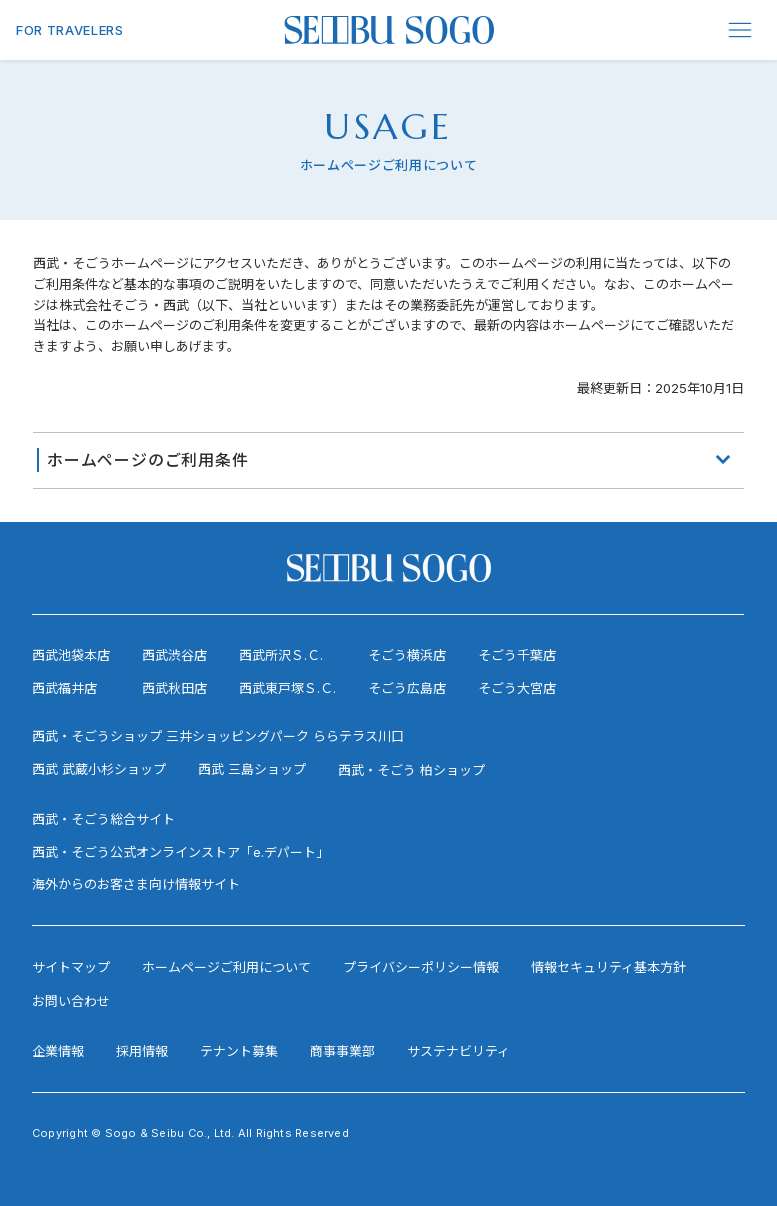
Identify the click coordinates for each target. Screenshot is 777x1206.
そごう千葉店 (517, 655)
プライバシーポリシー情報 (421, 967)
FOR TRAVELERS (69, 30)
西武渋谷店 (174, 655)
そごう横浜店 (407, 655)
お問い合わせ (71, 1001)
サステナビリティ (458, 1051)
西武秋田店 (174, 688)
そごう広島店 (407, 688)
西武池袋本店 (71, 655)
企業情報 (58, 1051)
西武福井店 (64, 688)
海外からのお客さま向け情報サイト (136, 884)
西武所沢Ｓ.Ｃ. (281, 655)
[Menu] (741, 30)
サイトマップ (71, 967)
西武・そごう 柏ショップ (411, 770)
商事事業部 (342, 1051)
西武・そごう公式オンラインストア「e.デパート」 (180, 852)
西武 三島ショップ (252, 769)
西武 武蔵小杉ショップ (99, 769)
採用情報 (142, 1051)
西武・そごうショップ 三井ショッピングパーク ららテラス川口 (218, 736)
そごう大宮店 (517, 688)
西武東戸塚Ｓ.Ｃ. (287, 688)
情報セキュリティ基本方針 (608, 967)
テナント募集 (239, 1051)
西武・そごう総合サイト (103, 819)
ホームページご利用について (226, 967)
